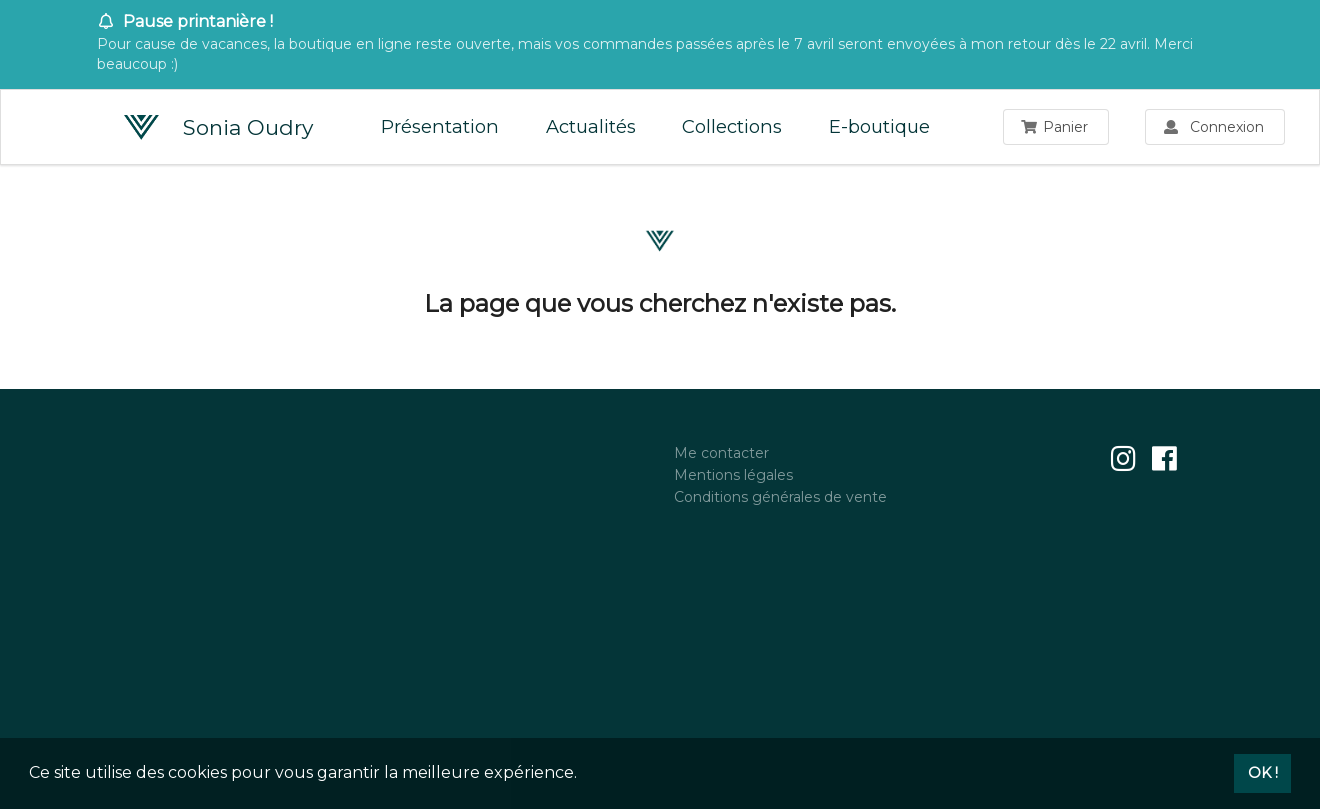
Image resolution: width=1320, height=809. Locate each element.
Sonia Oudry (218, 128)
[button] (584, 775)
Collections (732, 126)
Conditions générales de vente (780, 496)
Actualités (591, 126)
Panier (1055, 127)
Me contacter (721, 453)
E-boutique (879, 126)
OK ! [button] (1263, 773)
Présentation (440, 126)
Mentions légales (733, 475)
